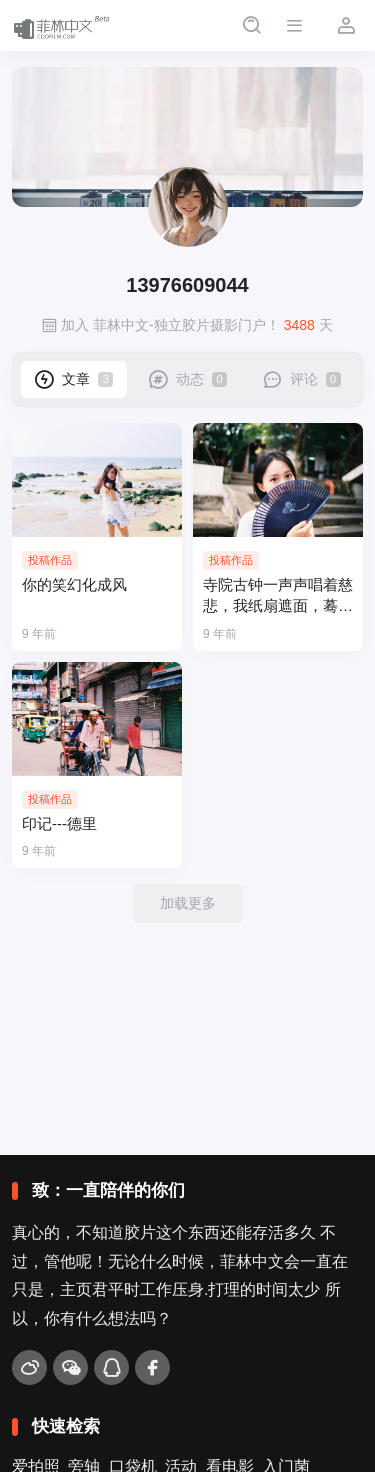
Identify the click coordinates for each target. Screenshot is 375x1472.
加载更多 (188, 903)
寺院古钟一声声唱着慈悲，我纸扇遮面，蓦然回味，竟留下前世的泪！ (278, 597)
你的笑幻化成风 (74, 584)
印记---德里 (59, 823)
